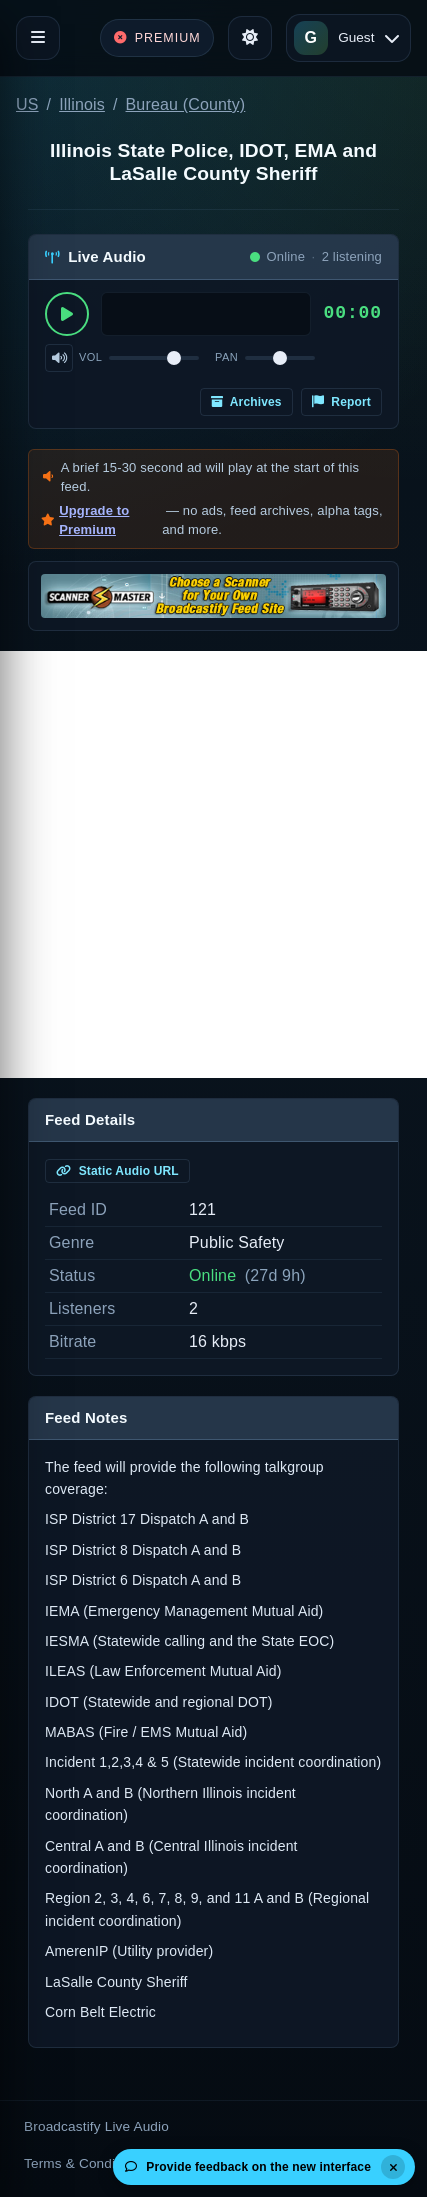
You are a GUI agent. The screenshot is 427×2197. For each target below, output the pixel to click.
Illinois (82, 104)
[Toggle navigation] (38, 38)
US (27, 104)
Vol (90, 357)
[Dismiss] (393, 2167)
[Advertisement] (213, 864)
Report (341, 402)
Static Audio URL (117, 1171)
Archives (246, 402)
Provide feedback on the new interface (248, 2167)
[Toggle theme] (250, 38)
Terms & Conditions (84, 2163)
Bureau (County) (186, 104)
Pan (226, 357)
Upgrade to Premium (94, 520)
